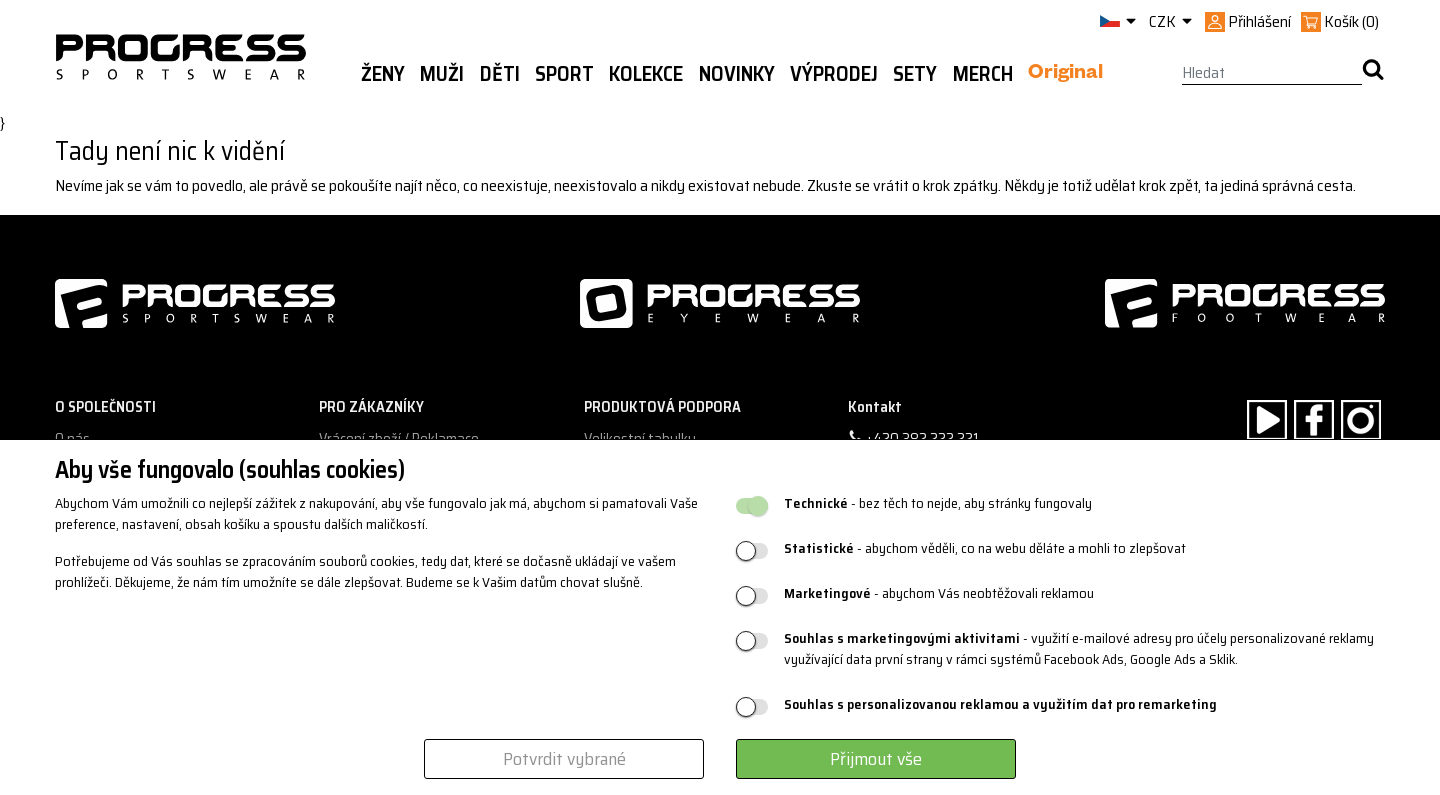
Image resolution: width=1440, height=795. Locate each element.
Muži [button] (442, 74)
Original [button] (1065, 75)
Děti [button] (500, 74)
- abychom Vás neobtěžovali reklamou (939, 593)
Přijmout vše (876, 759)
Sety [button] (915, 74)
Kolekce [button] (646, 74)
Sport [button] (564, 74)
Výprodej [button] (834, 74)
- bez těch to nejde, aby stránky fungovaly (938, 503)
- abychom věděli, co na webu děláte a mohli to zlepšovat (985, 548)
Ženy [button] (383, 74)
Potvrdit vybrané (564, 759)
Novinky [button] (737, 74)
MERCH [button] (983, 74)
